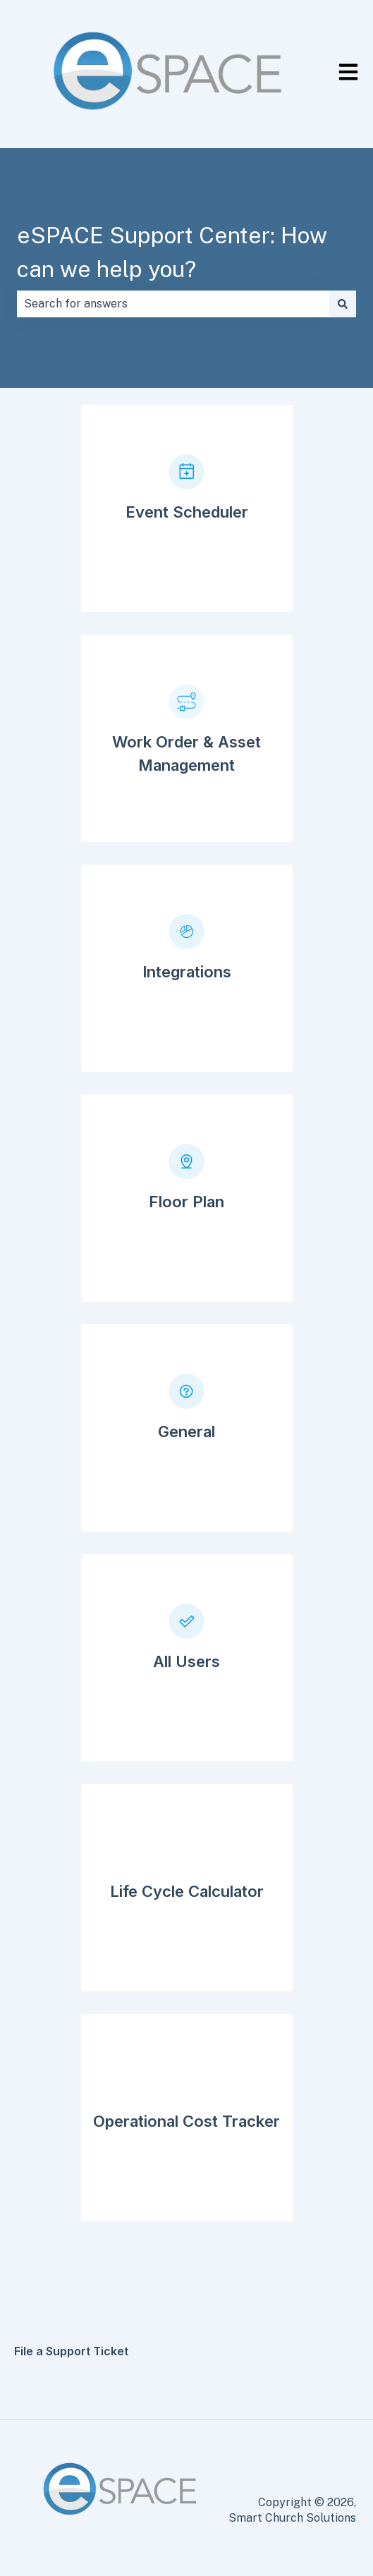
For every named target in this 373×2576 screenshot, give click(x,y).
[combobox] (173, 304)
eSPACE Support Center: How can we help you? (172, 252)
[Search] (342, 304)
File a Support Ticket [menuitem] (71, 2351)
